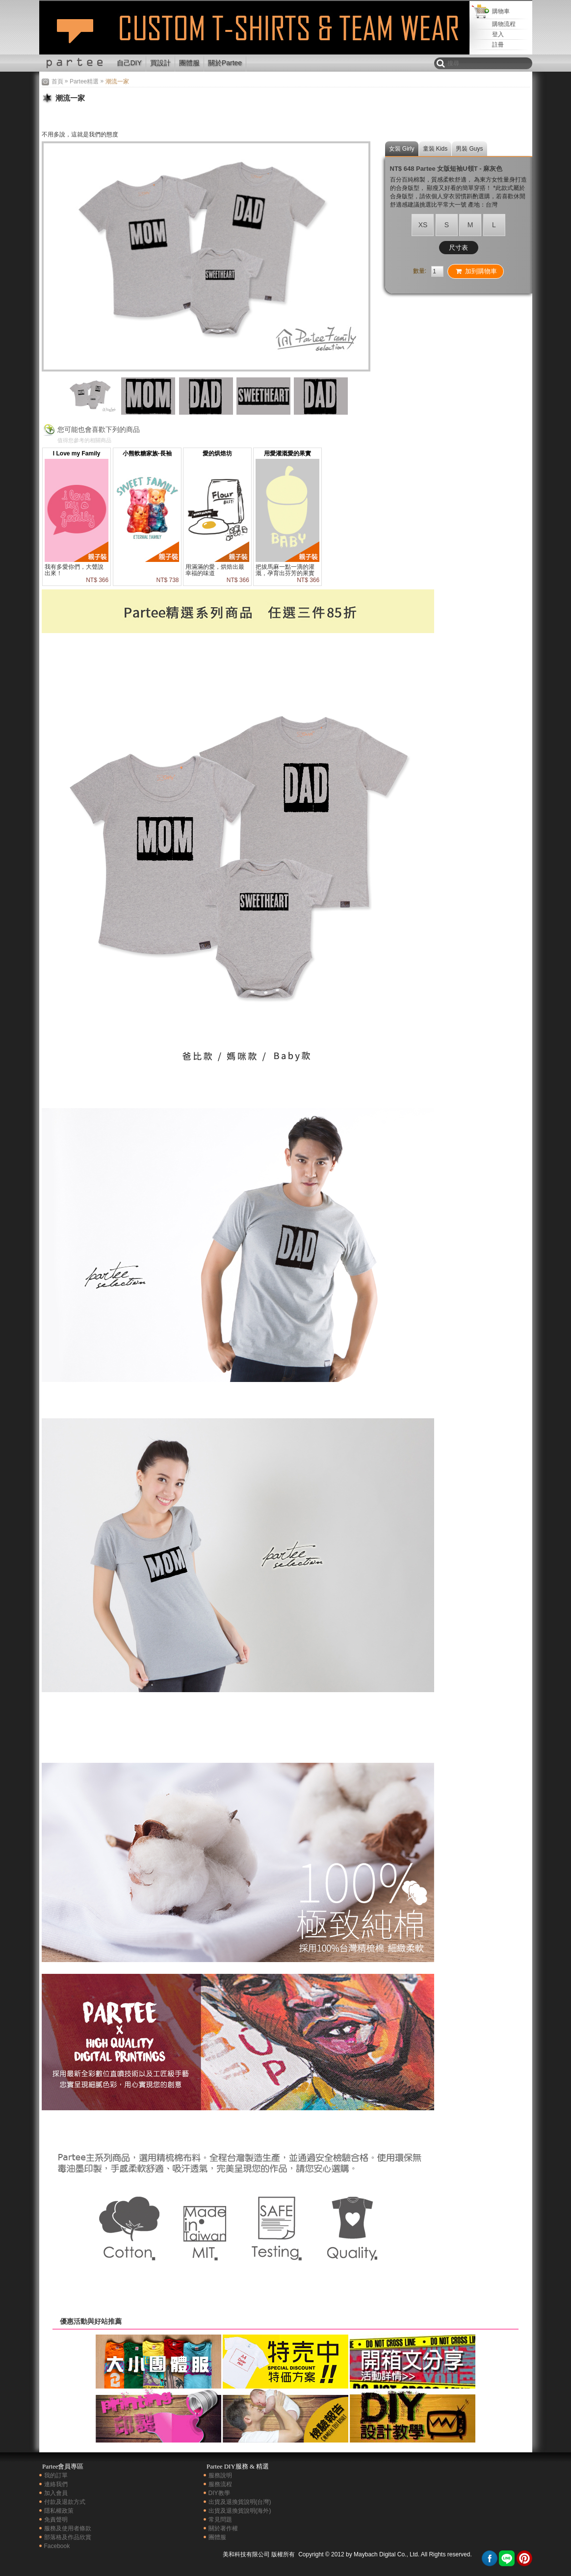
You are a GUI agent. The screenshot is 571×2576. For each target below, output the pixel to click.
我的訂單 (56, 2475)
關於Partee (225, 63)
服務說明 (220, 2475)
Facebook (57, 2546)
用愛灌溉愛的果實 (287, 453)
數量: (419, 270)
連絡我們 (56, 2484)
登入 (498, 34)
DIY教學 (219, 2493)
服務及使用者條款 (67, 2528)
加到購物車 (475, 271)
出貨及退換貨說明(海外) (239, 2510)
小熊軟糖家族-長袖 (147, 453)
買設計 (160, 63)
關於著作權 (223, 2528)
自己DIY (129, 63)
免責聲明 (56, 2519)
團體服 (189, 63)
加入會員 (56, 2493)
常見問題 (220, 2519)
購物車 (501, 11)
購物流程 (504, 24)
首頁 (57, 81)
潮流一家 (74, 36)
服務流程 (220, 2484)
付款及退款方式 (64, 2501)
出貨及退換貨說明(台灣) (239, 2501)
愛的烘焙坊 (217, 453)
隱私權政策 (59, 2510)
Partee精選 (84, 81)
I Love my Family (77, 453)
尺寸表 (458, 247)
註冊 (498, 44)
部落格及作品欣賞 (67, 2537)
